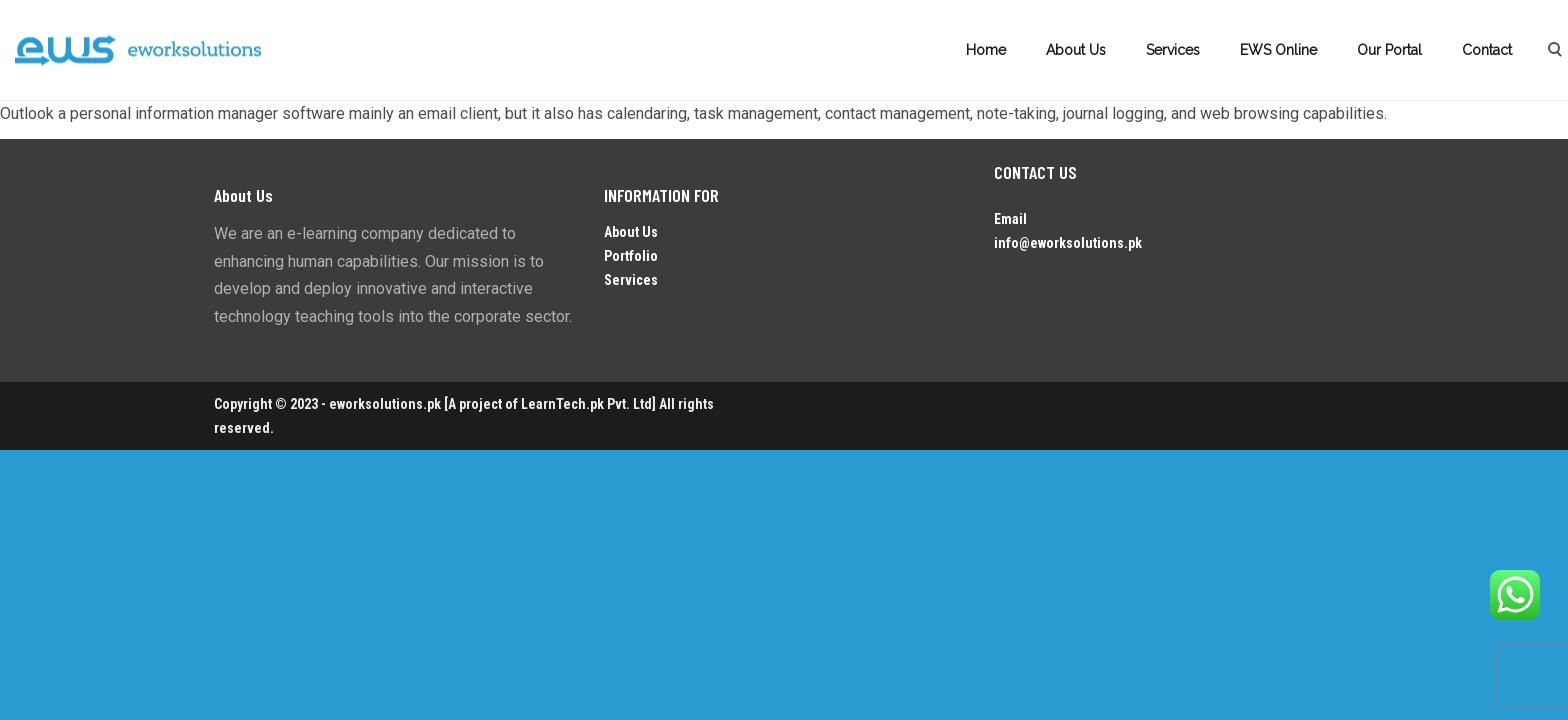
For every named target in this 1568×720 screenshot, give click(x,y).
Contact (1487, 50)
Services (1173, 50)
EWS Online (1278, 50)
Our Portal (1389, 50)
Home (986, 50)
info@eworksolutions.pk (1068, 243)
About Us (1076, 50)
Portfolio (631, 256)
